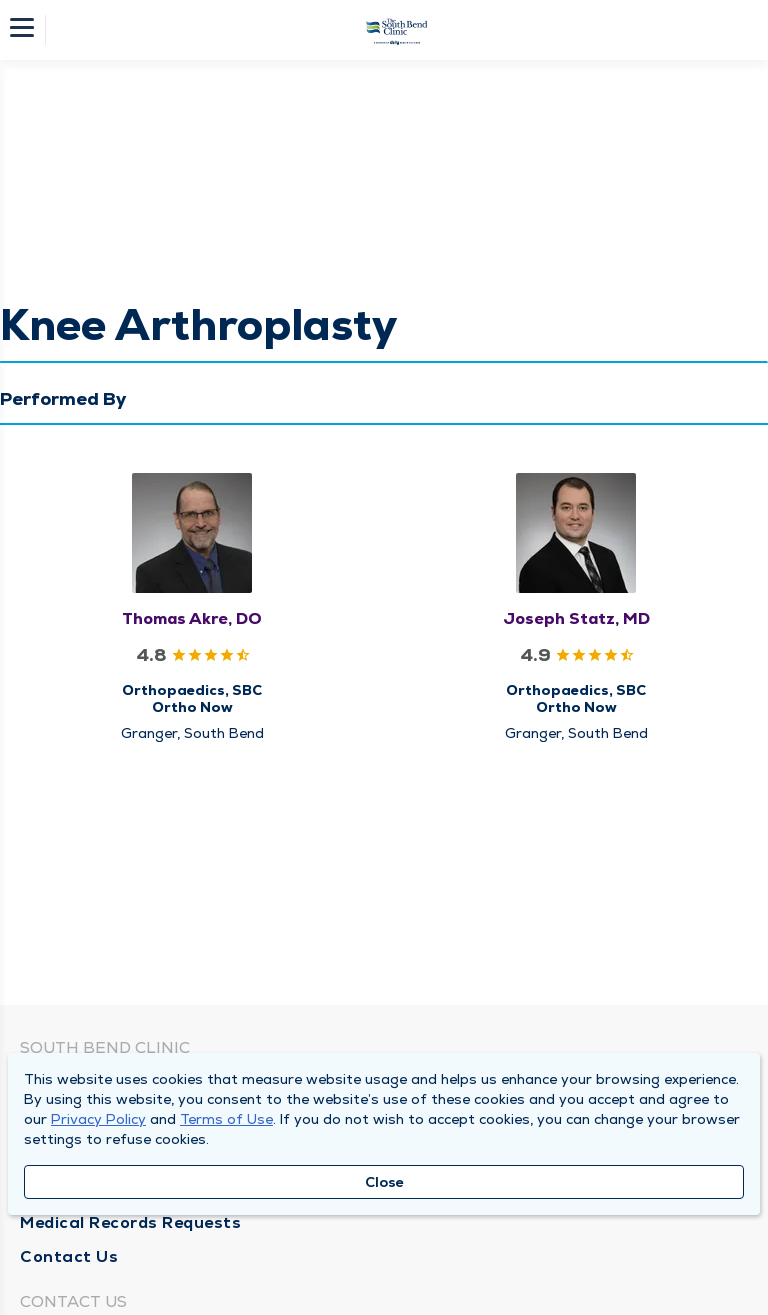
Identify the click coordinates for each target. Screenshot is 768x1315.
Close (384, 1182)
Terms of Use (226, 1119)
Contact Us (69, 1256)
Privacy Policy (98, 1119)
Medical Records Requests (130, 1222)
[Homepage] (397, 30)
